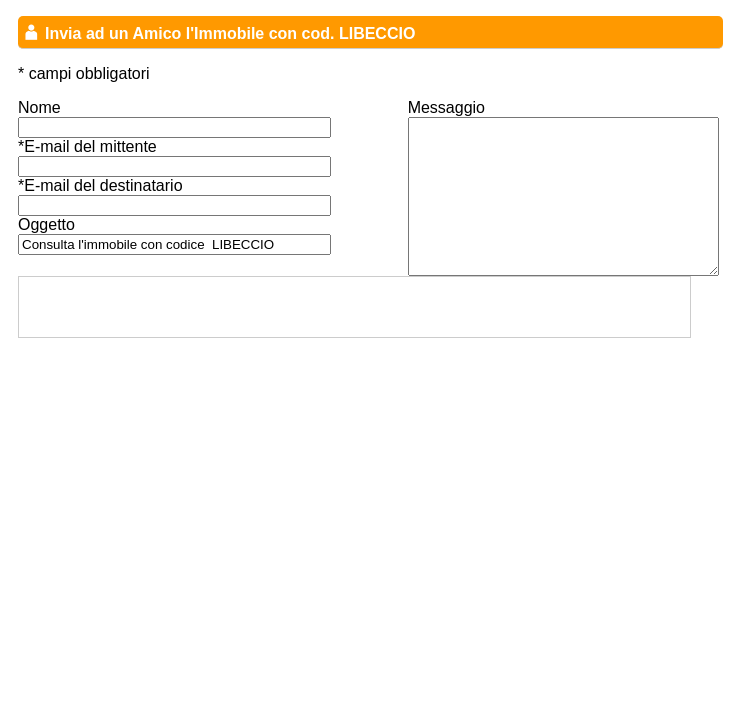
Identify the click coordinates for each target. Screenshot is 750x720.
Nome (39, 107)
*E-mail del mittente (87, 146)
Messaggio (446, 107)
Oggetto (46, 224)
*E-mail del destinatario (100, 185)
